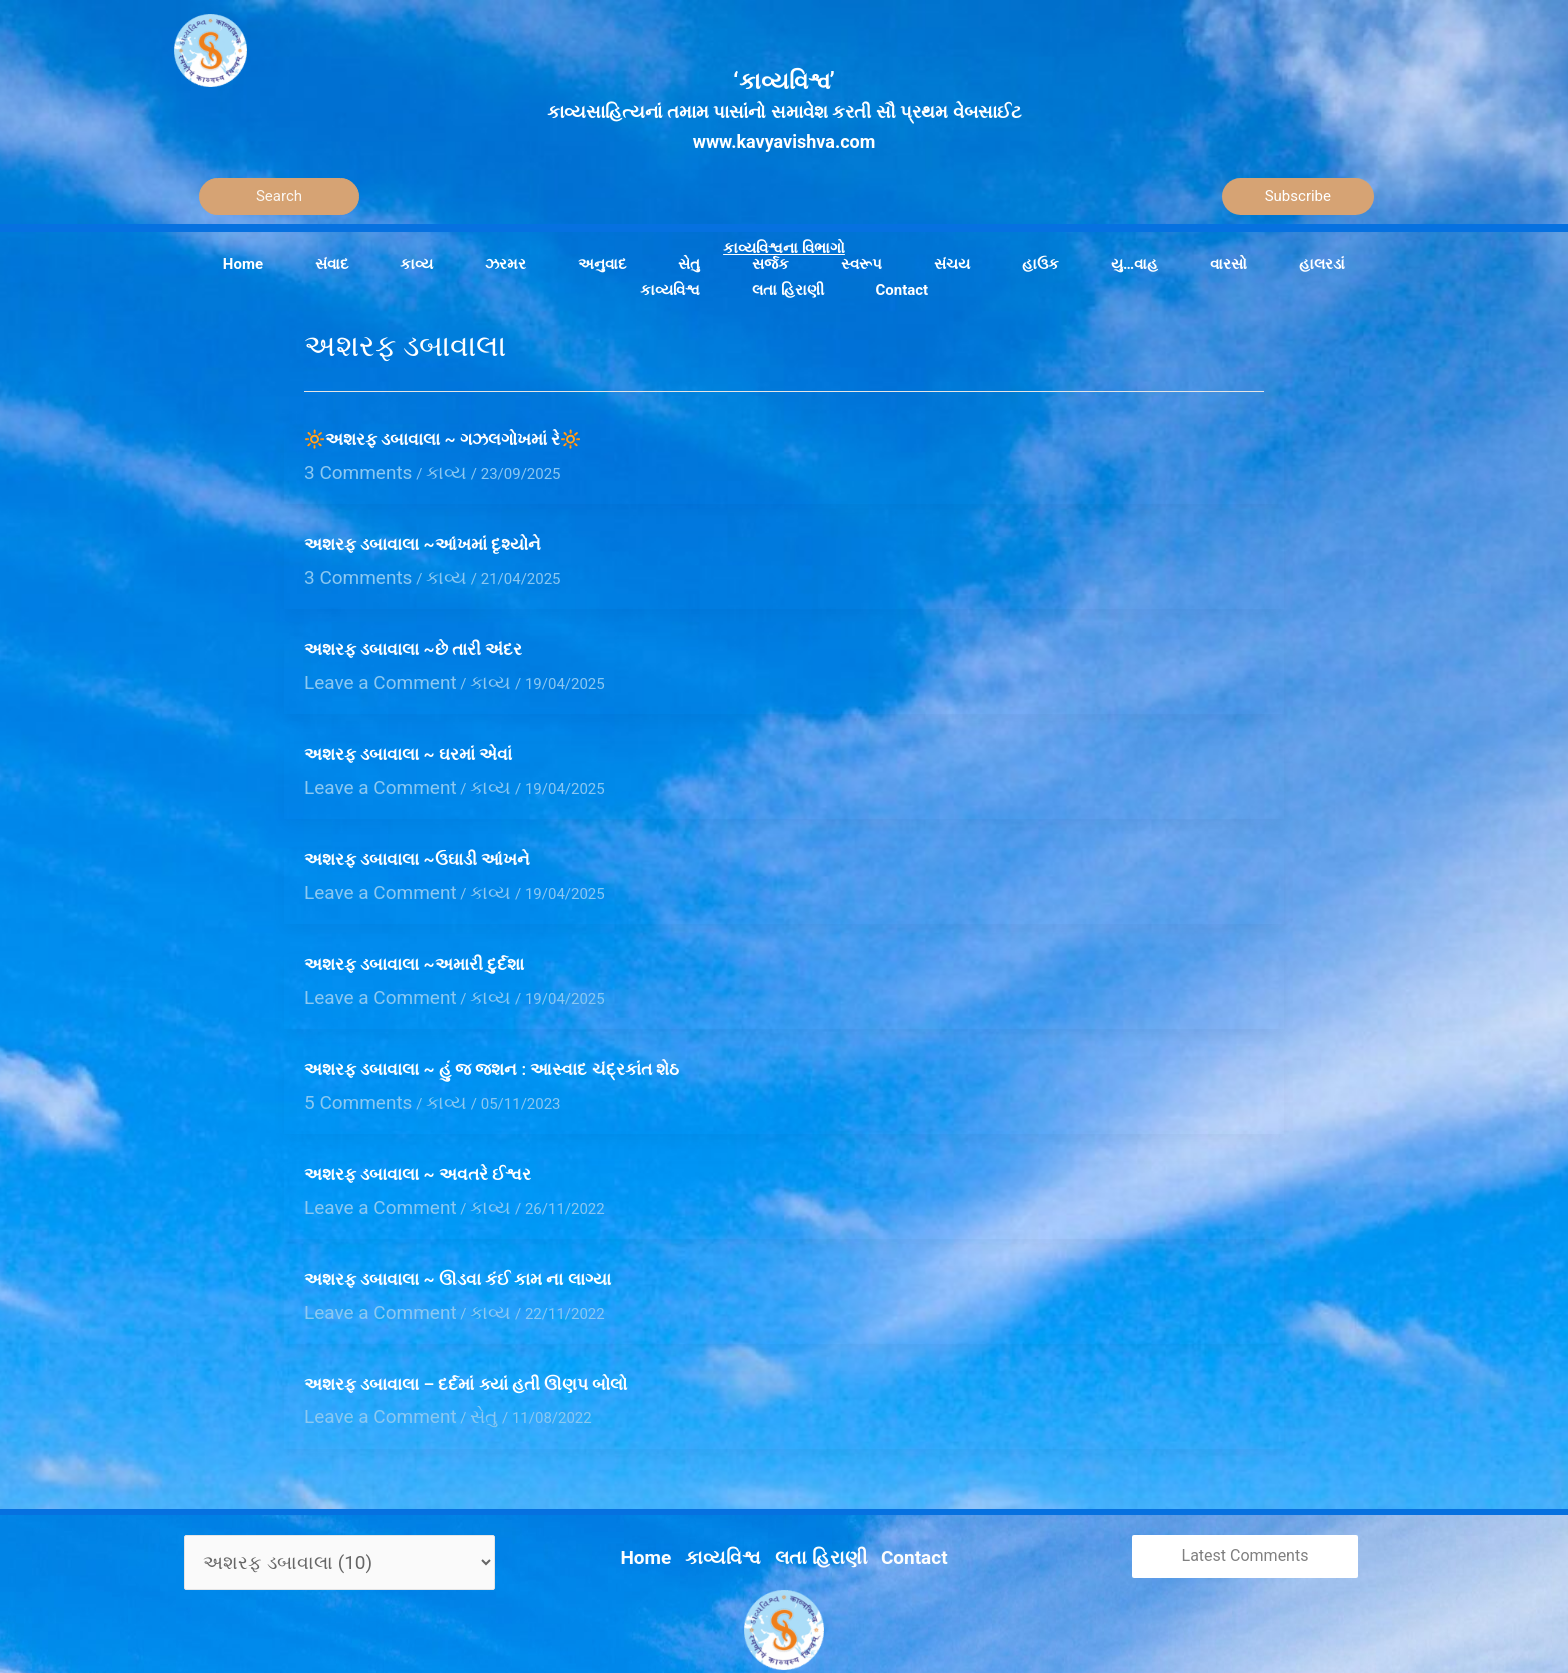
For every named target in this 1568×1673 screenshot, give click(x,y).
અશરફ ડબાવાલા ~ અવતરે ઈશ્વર (417, 1134)
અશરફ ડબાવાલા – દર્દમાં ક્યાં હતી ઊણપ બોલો (465, 1332)
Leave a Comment (364, 667)
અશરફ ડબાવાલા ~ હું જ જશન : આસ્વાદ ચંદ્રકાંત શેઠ (491, 1034)
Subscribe (1298, 196)
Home (669, 1489)
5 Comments (347, 1064)
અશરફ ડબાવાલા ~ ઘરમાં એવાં (408, 737)
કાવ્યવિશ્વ (734, 1489)
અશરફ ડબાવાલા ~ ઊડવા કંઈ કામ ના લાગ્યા (457, 1233)
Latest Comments (1245, 1497)
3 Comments (347, 469)
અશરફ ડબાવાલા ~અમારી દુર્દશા (414, 935)
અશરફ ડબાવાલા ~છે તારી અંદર (413, 638)
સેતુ (449, 1361)
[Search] (279, 196)
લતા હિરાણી (815, 1489)
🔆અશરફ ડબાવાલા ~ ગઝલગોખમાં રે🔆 (442, 439)
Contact (892, 1489)
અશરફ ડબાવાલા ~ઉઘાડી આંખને (417, 836)
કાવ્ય (419, 469)
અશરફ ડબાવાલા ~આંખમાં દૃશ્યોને (422, 539)
